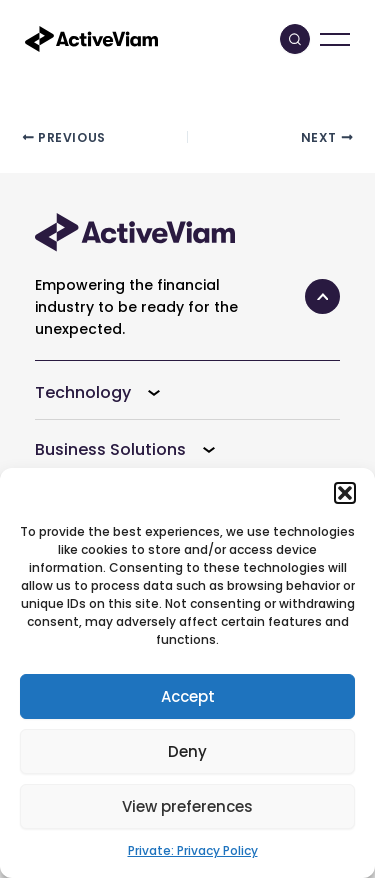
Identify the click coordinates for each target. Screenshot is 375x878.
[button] (345, 493)
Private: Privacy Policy (193, 850)
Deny (187, 751)
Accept (188, 696)
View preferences (187, 806)
